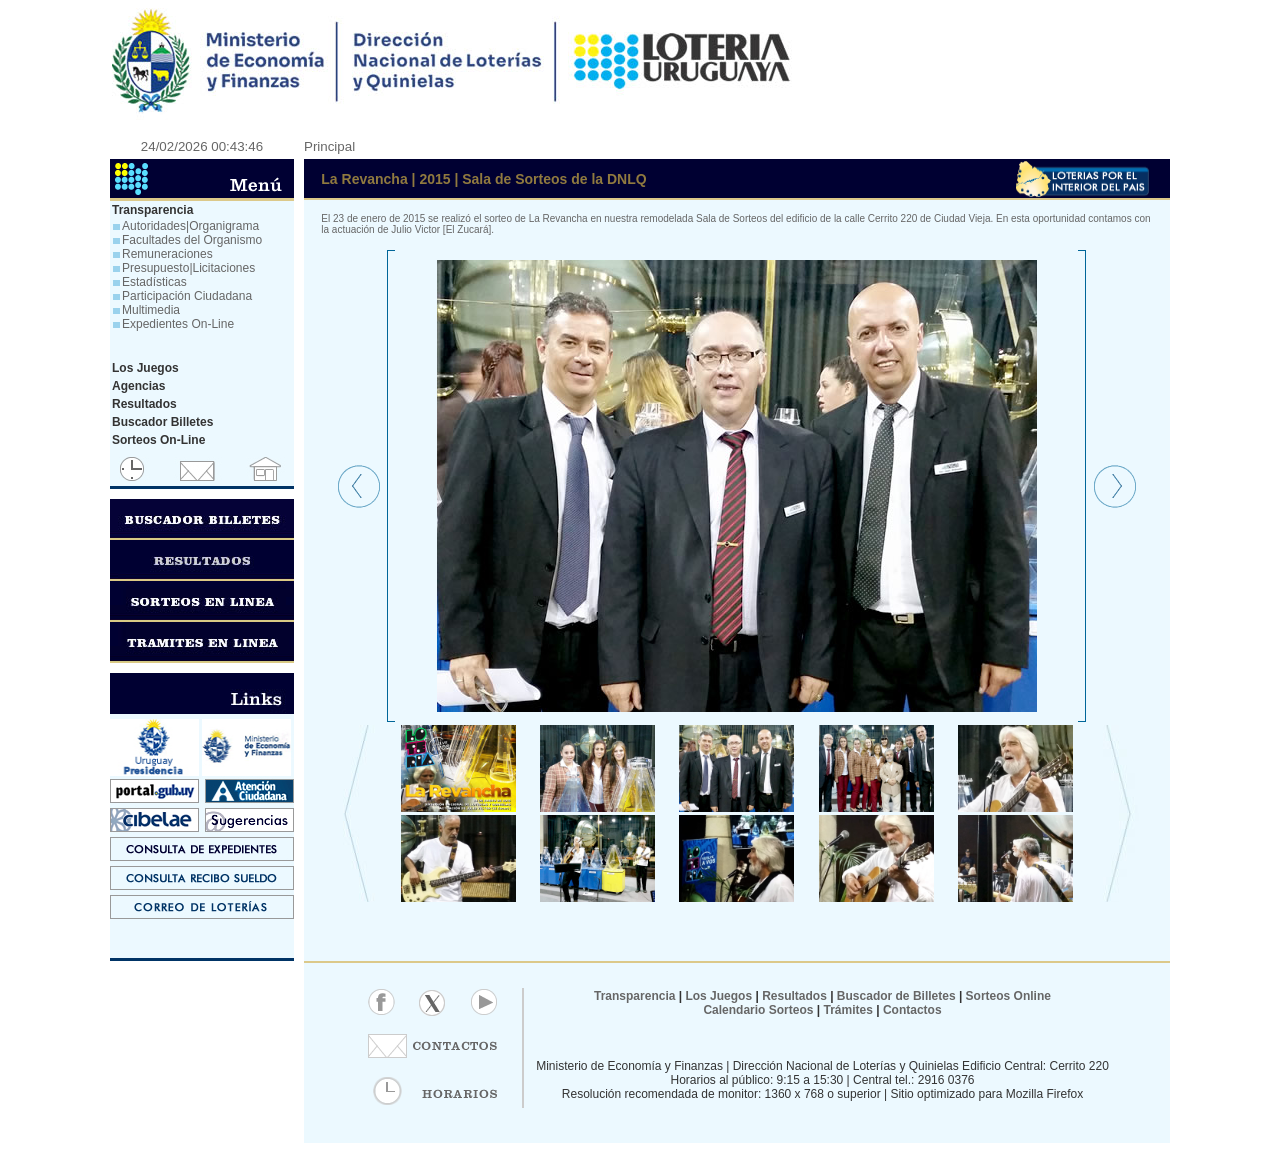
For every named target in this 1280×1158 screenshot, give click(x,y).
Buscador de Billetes (896, 996)
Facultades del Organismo (192, 240)
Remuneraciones (167, 254)
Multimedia (151, 310)
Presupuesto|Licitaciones (188, 268)
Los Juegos (720, 996)
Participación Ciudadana (187, 296)
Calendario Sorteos (758, 1010)
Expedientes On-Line (178, 324)
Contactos (911, 1010)
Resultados (794, 996)
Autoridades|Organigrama (190, 226)
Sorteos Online (1008, 996)
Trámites (846, 1010)
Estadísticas (154, 282)
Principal (329, 146)
